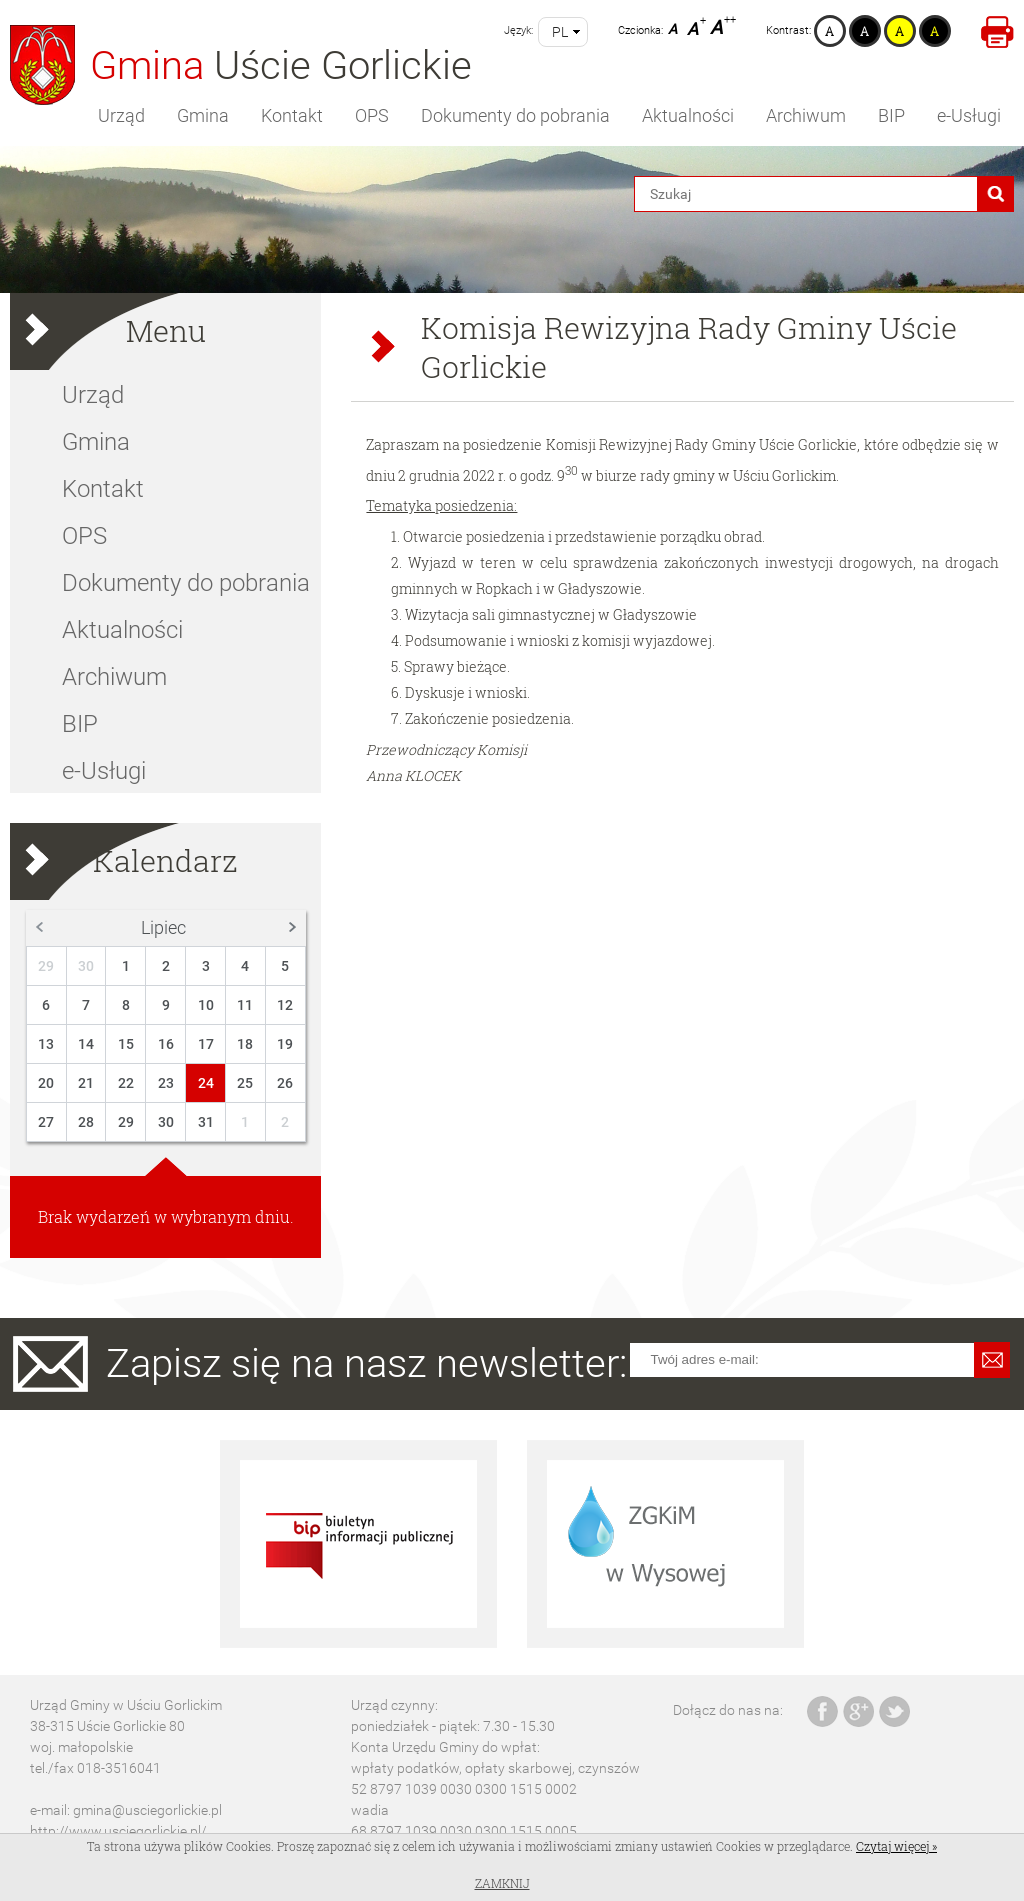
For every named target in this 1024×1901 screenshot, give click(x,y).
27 (46, 1122)
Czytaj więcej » (896, 1846)
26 (285, 1083)
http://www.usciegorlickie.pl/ (118, 1831)
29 (46, 966)
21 (86, 1083)
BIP (891, 115)
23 (166, 1083)
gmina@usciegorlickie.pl (147, 1810)
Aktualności (688, 115)
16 (166, 1044)
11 (245, 1005)
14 (86, 1044)
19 (285, 1044)
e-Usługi (969, 115)
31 (206, 1122)
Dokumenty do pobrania (515, 115)
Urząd (121, 115)
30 (86, 966)
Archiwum (806, 115)
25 (245, 1083)
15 (126, 1044)
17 (206, 1044)
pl (560, 32)
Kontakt (292, 115)
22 (126, 1083)
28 (86, 1122)
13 (46, 1044)
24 (206, 1083)
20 (46, 1083)
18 (245, 1044)
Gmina (203, 115)
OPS (372, 115)
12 (285, 1005)
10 (206, 1005)
